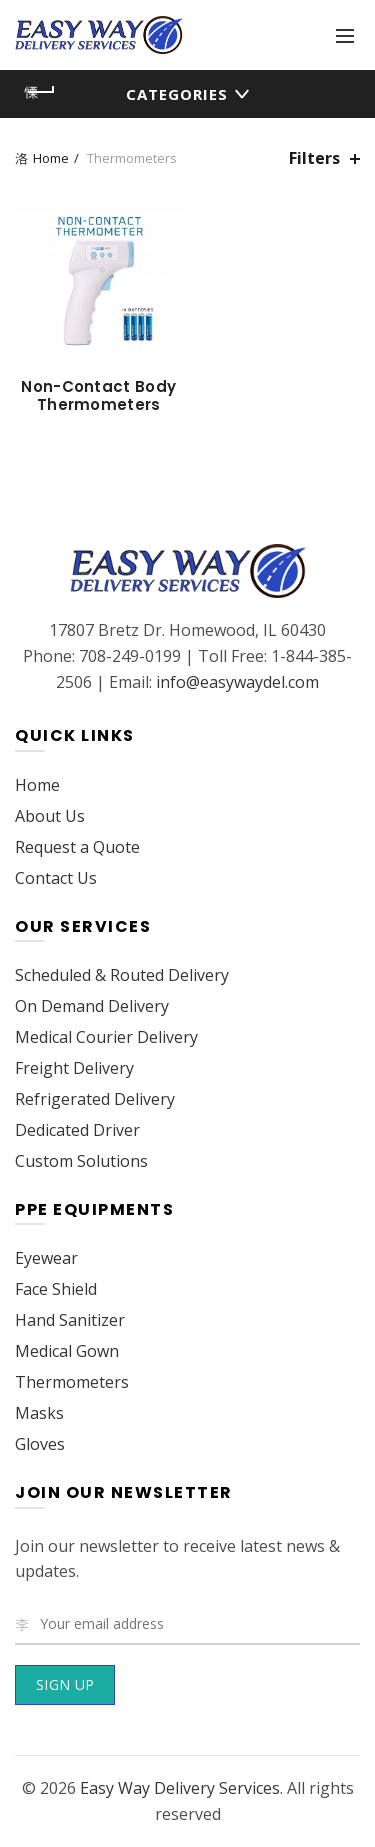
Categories (177, 94)
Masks (39, 1413)
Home (51, 158)
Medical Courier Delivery (106, 1037)
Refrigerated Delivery (95, 1099)
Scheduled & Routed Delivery (122, 975)
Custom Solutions (81, 1161)
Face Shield (56, 1289)
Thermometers (72, 1382)
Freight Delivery (74, 1068)
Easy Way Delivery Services (180, 1788)
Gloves (40, 1444)
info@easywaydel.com (237, 682)
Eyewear (46, 1258)
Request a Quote (77, 847)
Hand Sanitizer (70, 1320)
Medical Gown (67, 1351)
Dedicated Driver (77, 1130)
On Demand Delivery (92, 1006)
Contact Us (56, 878)
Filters (314, 158)
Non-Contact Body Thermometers (98, 396)
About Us (50, 816)
